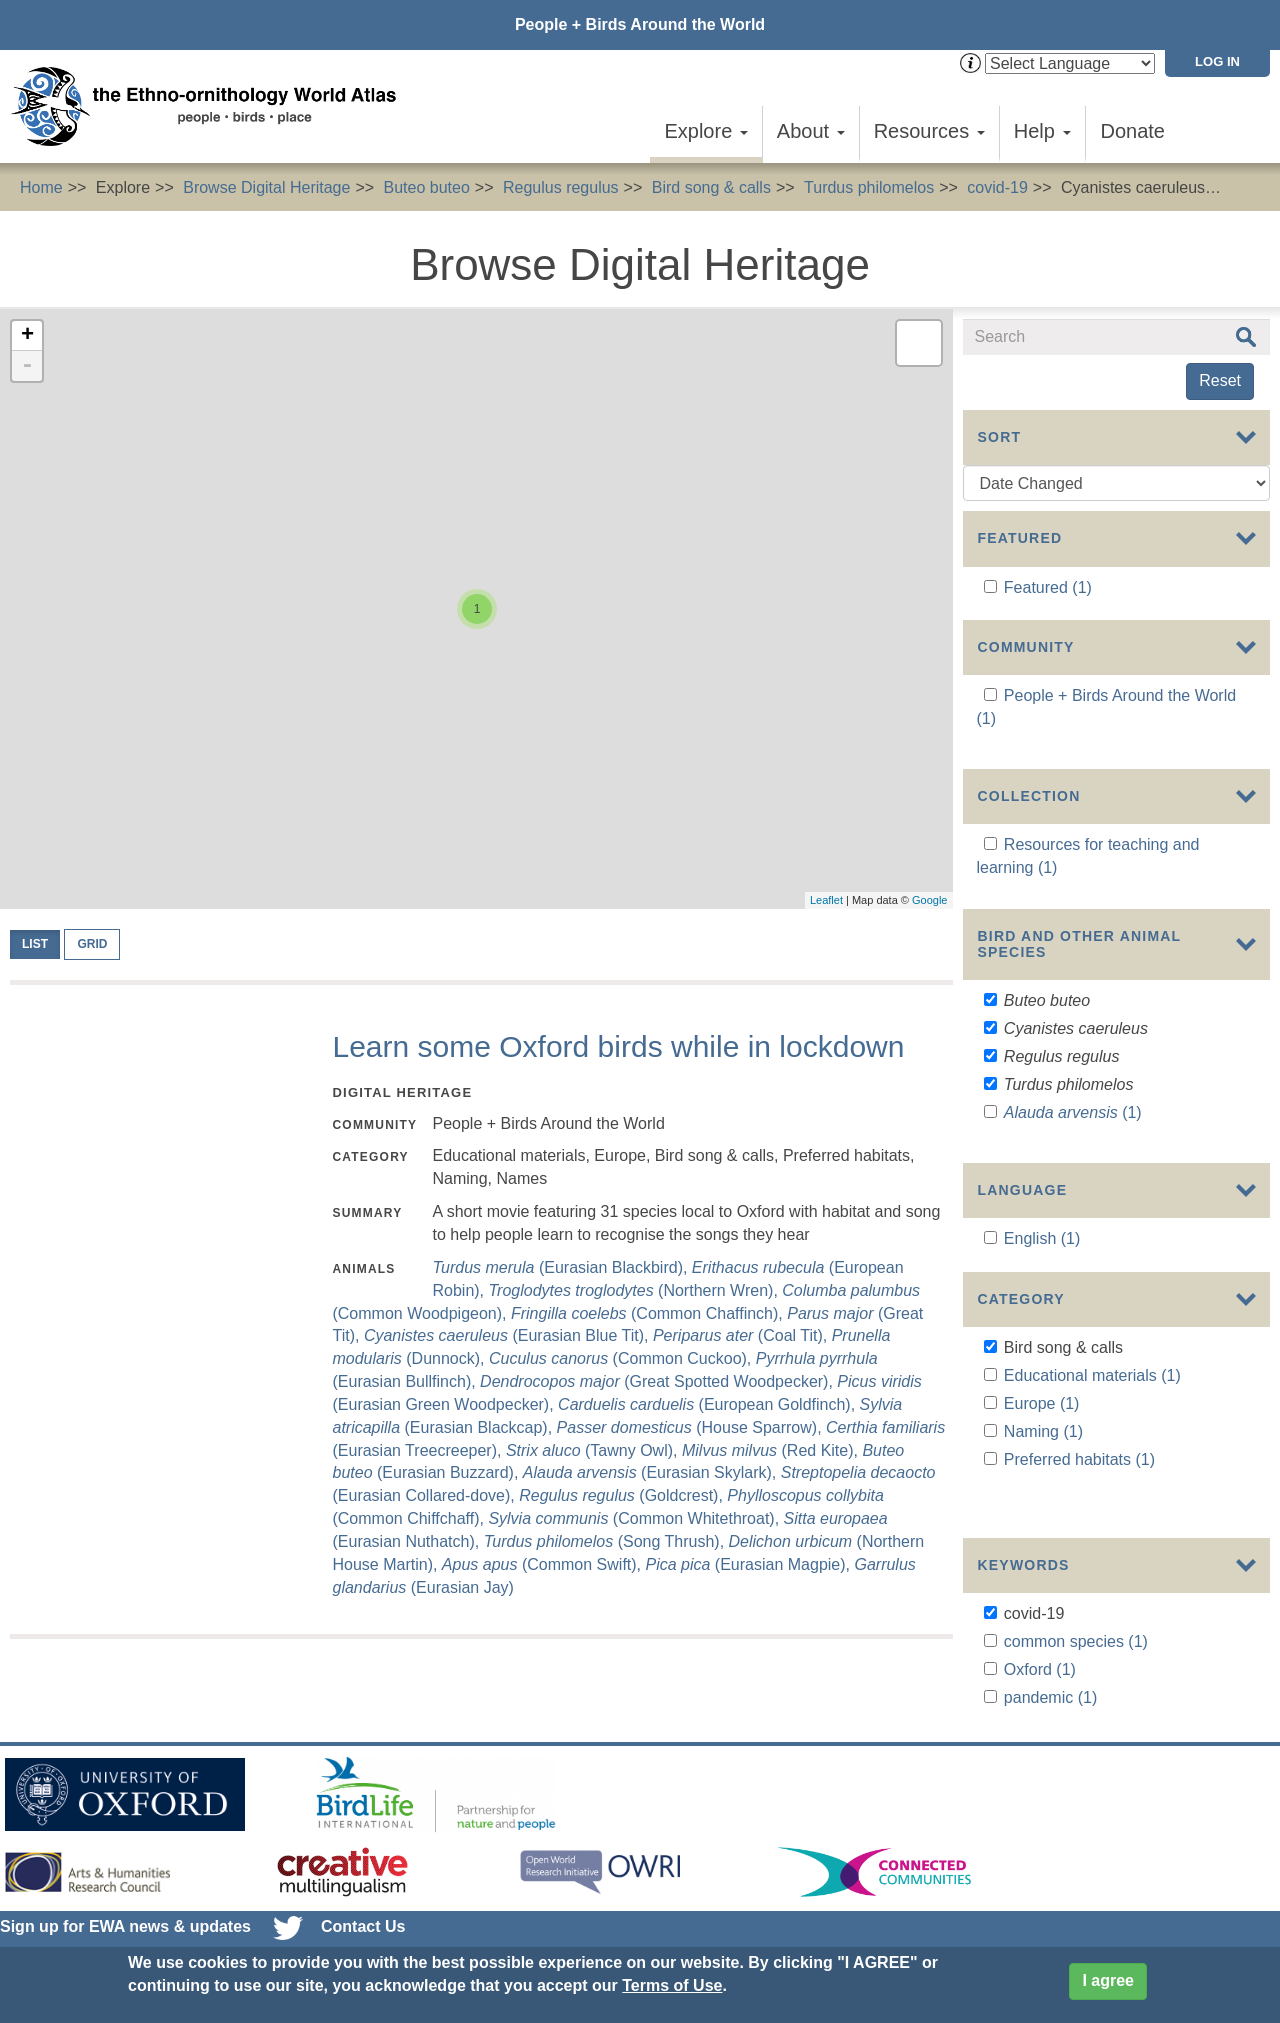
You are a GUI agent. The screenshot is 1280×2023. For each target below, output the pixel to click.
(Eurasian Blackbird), (561, 1267)
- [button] (27, 366)
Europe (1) (1042, 1469)
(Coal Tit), (742, 1335)
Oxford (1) (1040, 1704)
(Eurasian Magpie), (749, 1564)
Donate (1133, 131)
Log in (1217, 61)
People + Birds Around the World (640, 24)
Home (41, 187)
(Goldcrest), (623, 1495)
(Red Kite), (772, 1450)
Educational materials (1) (1092, 1441)
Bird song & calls (711, 187)
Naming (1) (1043, 1497)
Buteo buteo (427, 187)
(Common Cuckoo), (622, 1358)
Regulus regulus (561, 187)
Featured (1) (1048, 587)
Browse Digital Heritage (266, 187)
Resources (929, 131)
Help (1042, 131)
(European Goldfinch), (708, 1404)
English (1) (1042, 1289)
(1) (1073, 1132)
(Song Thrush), (606, 1541)
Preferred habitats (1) (1079, 1524)
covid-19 (997, 187)
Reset (1220, 380)
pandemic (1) (1050, 1732)
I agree (1108, 1980)
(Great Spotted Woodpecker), (658, 1381)
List (35, 944)
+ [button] (27, 336)
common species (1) (1076, 1676)
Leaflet (826, 900)
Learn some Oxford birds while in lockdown (618, 1046)
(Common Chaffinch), (649, 1313)
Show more (1003, 1191)
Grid (92, 944)
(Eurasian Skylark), (652, 1472)
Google (929, 900)
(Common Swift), (544, 1564)
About (811, 131)
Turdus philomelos (869, 187)
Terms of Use (672, 1985)
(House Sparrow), (691, 1427)
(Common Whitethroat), (635, 1518)
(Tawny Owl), (594, 1450)
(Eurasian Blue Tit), (508, 1335)
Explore (705, 131)
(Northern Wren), (636, 1290)
